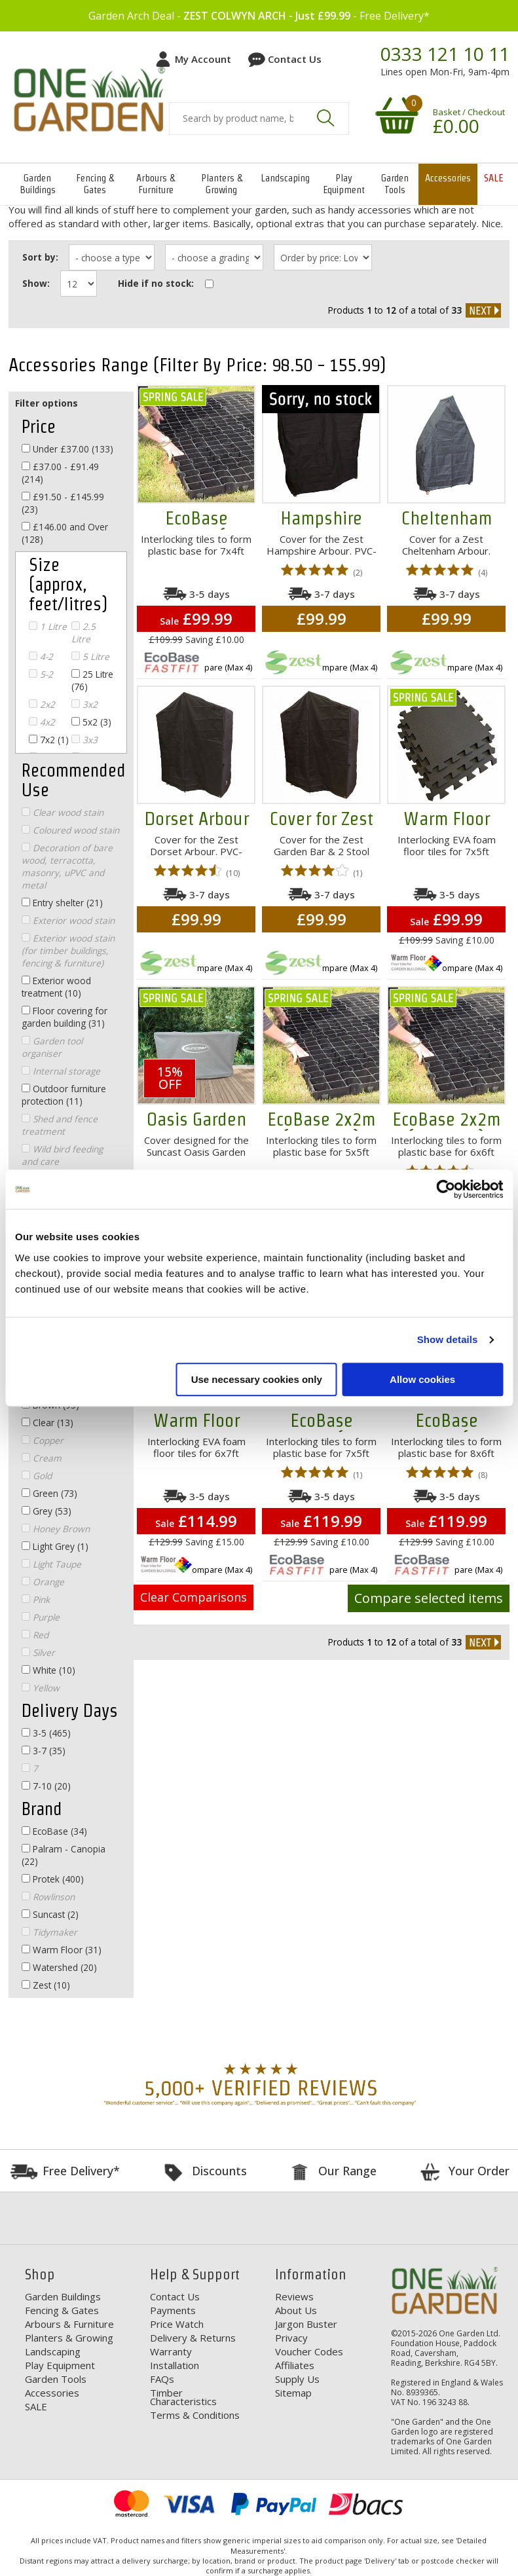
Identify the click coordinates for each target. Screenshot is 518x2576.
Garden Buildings (38, 183)
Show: (36, 283)
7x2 (49, 739)
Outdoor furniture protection (64, 1094)
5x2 (91, 722)
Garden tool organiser (52, 1047)
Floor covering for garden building (64, 1016)
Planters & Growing (221, 183)
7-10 (46, 1786)
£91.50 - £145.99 (63, 502)
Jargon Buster (306, 2323)
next (483, 310)
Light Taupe (51, 1564)
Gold (37, 1475)
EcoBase (54, 1831)
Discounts (219, 2171)
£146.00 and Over (65, 533)
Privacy (291, 2337)
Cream (42, 1458)
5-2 (41, 674)
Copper (43, 1440)
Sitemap (293, 2392)
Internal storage (61, 1071)
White (48, 1670)
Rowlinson (48, 1896)
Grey (46, 1511)
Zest (46, 1985)
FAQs (162, 2378)
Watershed (59, 1967)
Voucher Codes (309, 2351)
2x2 (42, 704)
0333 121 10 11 (444, 54)
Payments (173, 2310)
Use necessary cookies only (256, 1379)
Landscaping (285, 177)
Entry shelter (62, 902)
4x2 (42, 722)
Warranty (171, 2351)
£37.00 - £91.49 (60, 472)
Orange (43, 1581)
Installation (174, 2365)
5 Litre (90, 656)
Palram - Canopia (63, 1855)
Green (49, 1493)
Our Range (347, 2171)
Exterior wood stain (68, 920)
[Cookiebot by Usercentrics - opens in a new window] (445, 1189)
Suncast (50, 1914)
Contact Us (295, 58)
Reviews (294, 2296)
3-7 (43, 1750)
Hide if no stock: (156, 283)
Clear (47, 1422)
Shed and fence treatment (60, 1125)
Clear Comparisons (193, 1597)
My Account (203, 58)
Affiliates (294, 2365)
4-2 (41, 656)
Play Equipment (344, 183)
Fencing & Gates (95, 183)
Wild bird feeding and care (62, 1155)
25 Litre (92, 680)
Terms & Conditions (195, 2414)
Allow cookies (422, 1379)
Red (35, 1634)
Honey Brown (56, 1528)
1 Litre (48, 626)
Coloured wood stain (70, 830)
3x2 (84, 704)
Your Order (479, 2171)
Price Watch (177, 2323)
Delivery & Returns (193, 2337)
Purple (41, 1617)
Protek (53, 1879)
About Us (296, 2310)
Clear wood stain (62, 812)
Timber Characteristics (183, 2397)
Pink (36, 1599)
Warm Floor (62, 1949)
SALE (493, 177)
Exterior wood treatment (56, 986)
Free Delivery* (81, 2171)
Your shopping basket (395, 114)
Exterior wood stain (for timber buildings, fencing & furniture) (68, 950)
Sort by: (40, 257)
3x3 (84, 739)
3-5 (46, 1733)
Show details (447, 1339)
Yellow (41, 1688)
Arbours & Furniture (155, 183)
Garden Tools (395, 183)
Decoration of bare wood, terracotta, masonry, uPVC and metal (67, 866)
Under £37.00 (67, 449)
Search (325, 118)
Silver (38, 1652)
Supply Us (297, 2378)
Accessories (448, 177)
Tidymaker (49, 1932)
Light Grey (55, 1546)
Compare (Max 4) (219, 667)
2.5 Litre (83, 632)
